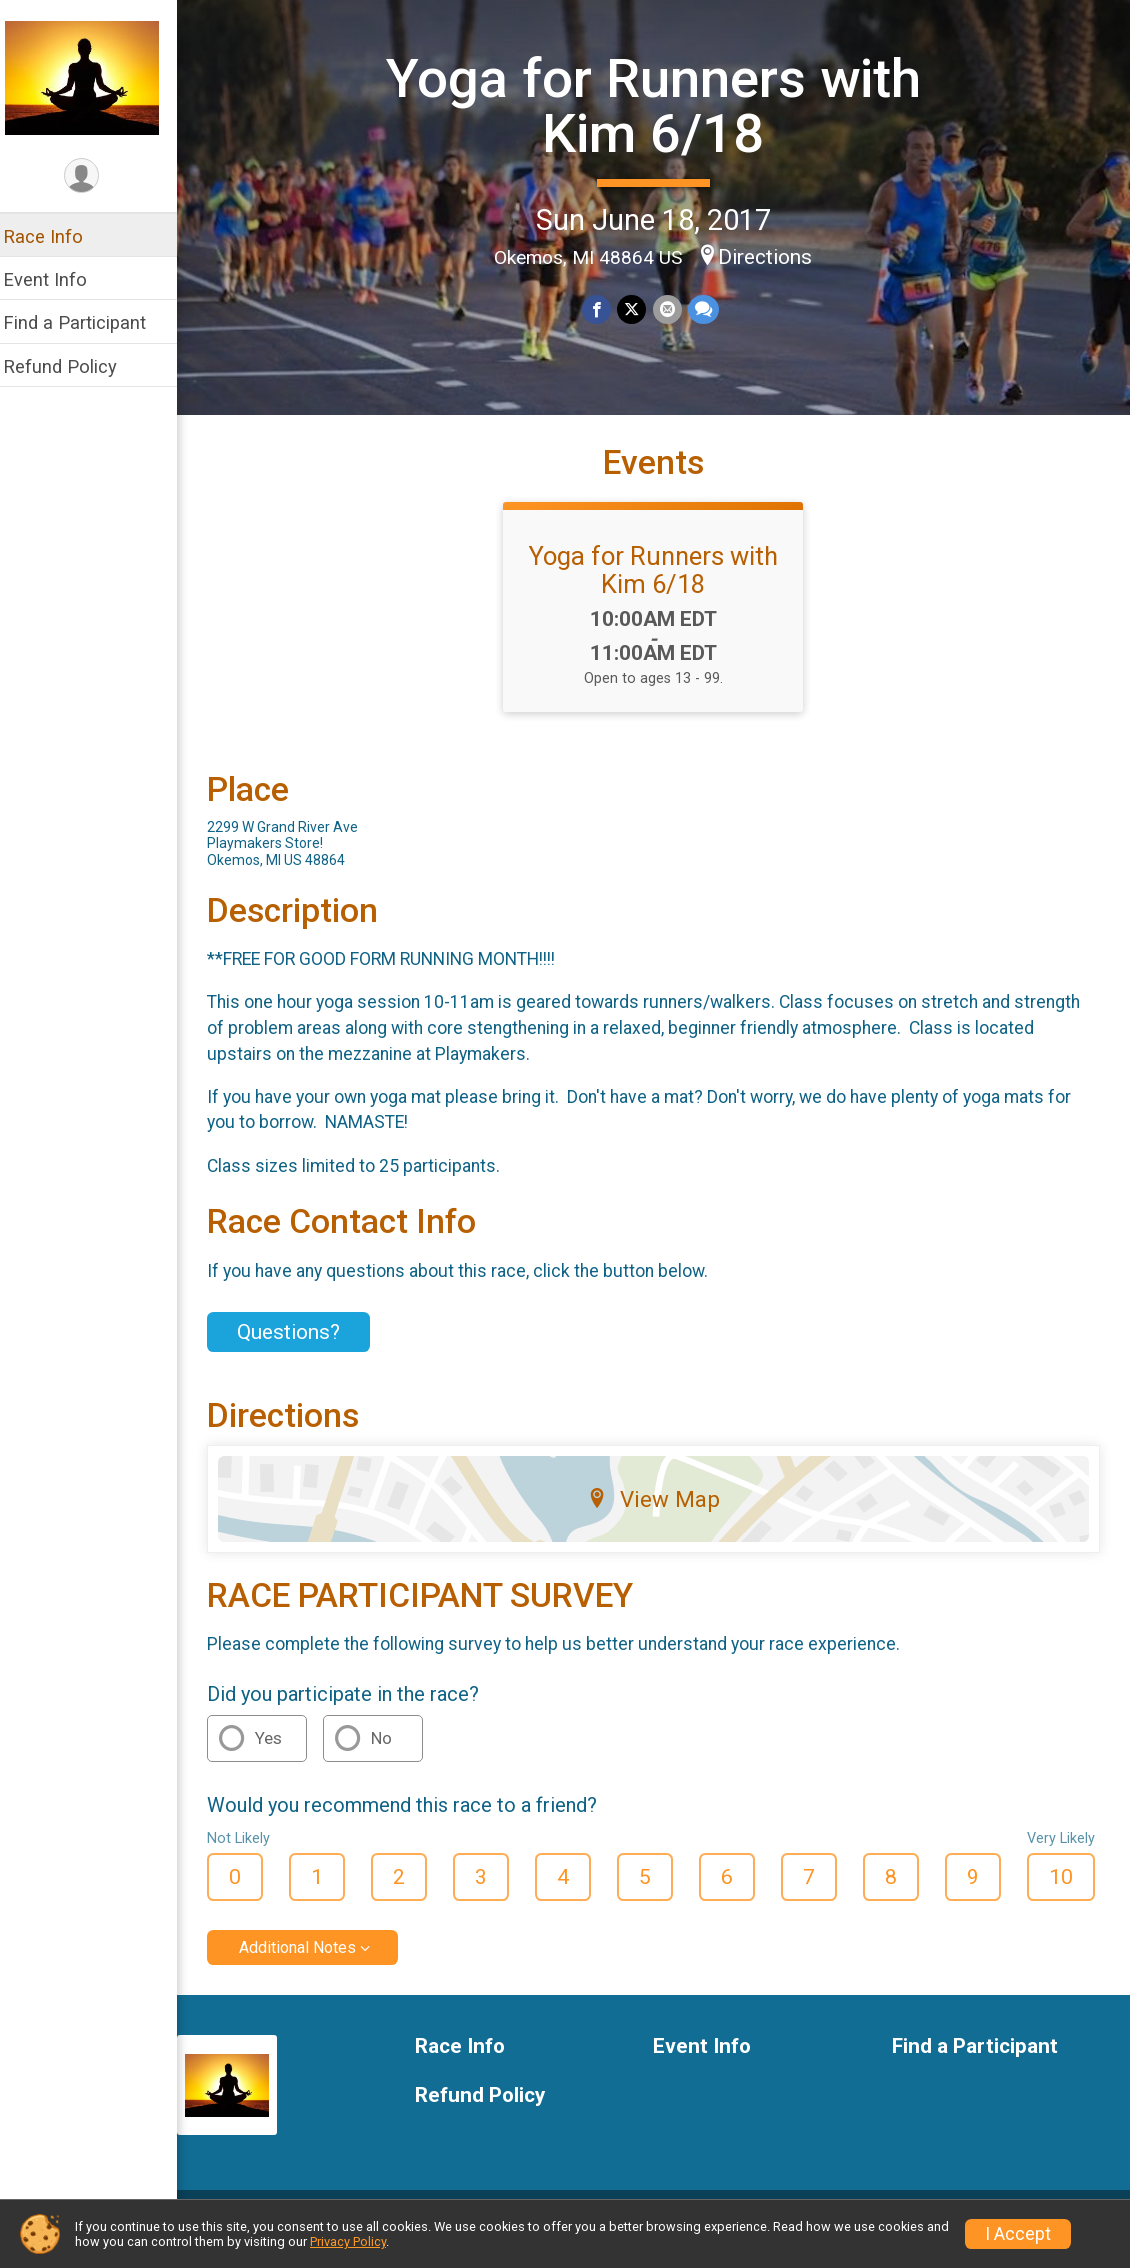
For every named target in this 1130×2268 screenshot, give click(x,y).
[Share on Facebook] (603, 309)
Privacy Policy (348, 2241)
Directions (772, 256)
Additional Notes (310, 1962)
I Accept (1018, 2234)
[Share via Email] (673, 309)
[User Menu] (95, 176)
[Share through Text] (709, 309)
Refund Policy (73, 366)
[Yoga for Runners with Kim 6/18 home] (95, 77)
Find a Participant (87, 322)
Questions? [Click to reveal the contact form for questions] (301, 1347)
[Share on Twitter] (638, 309)
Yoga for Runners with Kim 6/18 (660, 105)
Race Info (56, 236)
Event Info (58, 279)
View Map (660, 1514)
